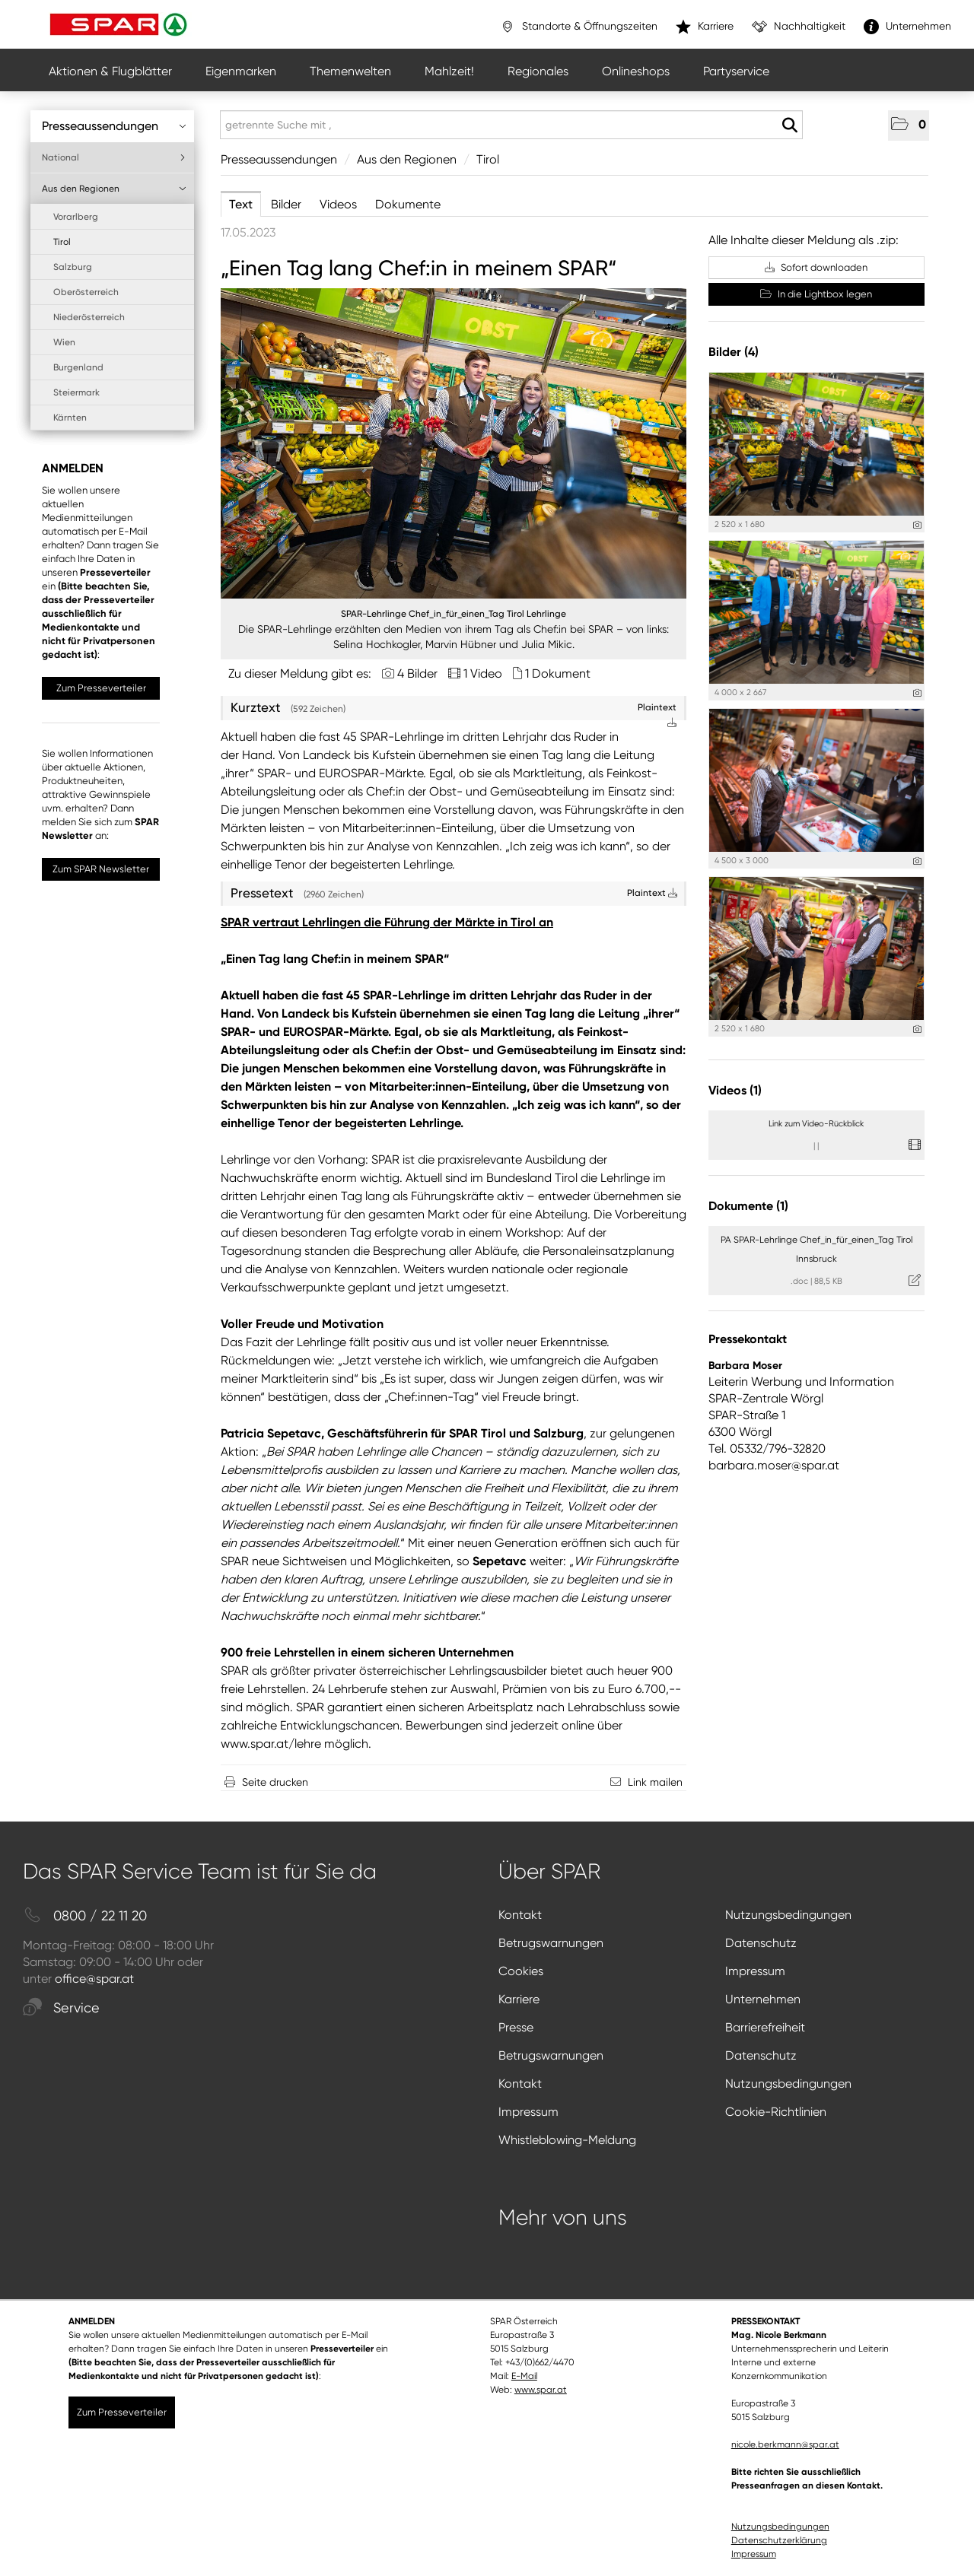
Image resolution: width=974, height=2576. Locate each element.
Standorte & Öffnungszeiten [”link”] (578, 26)
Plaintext (652, 893)
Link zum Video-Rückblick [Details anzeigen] (816, 1124)
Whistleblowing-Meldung (567, 2140)
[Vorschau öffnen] (453, 443)
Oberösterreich (86, 292)
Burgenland (78, 367)
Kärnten (70, 417)
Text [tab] (241, 204)
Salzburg (72, 267)
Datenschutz (761, 1943)
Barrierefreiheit (765, 2027)
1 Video (482, 673)
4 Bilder (417, 673)
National (114, 157)
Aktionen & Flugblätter (110, 71)
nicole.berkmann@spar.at (785, 2444)
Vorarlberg (75, 216)
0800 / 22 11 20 (85, 1916)
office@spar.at (94, 1978)
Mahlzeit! (449, 71)
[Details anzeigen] (917, 525)
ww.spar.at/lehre (275, 1743)
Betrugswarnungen (550, 1943)
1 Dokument (557, 673)
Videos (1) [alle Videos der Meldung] (735, 1090)
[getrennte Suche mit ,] (511, 124)
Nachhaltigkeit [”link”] (798, 26)
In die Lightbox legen (816, 294)
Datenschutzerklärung (779, 2540)
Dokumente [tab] (408, 204)
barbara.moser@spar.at (773, 1465)
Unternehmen (763, 1999)
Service (61, 2008)
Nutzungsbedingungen (788, 1914)
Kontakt (520, 1914)
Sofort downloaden (816, 267)
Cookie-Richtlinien (775, 2111)
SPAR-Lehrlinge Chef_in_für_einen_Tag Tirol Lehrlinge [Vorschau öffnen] (453, 613)
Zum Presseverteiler (101, 688)
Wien (64, 342)
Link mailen (655, 1782)
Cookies (520, 1971)
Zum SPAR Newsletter (101, 869)
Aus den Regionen (114, 188)
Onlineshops (636, 71)
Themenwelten (350, 71)
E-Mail (524, 2376)
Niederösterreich (89, 317)
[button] (908, 125)
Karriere (519, 1999)
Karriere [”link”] (705, 26)
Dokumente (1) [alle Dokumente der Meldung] (748, 1206)
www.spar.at (540, 2389)
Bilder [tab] (286, 204)
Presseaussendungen (114, 126)
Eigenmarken (240, 71)
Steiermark (76, 392)
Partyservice (736, 71)
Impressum (755, 1971)
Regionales (538, 71)
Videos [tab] (338, 204)
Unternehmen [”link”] (907, 26)
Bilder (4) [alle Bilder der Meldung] (733, 352)
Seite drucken (275, 1782)
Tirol (62, 242)
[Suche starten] (789, 125)
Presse (515, 2027)
